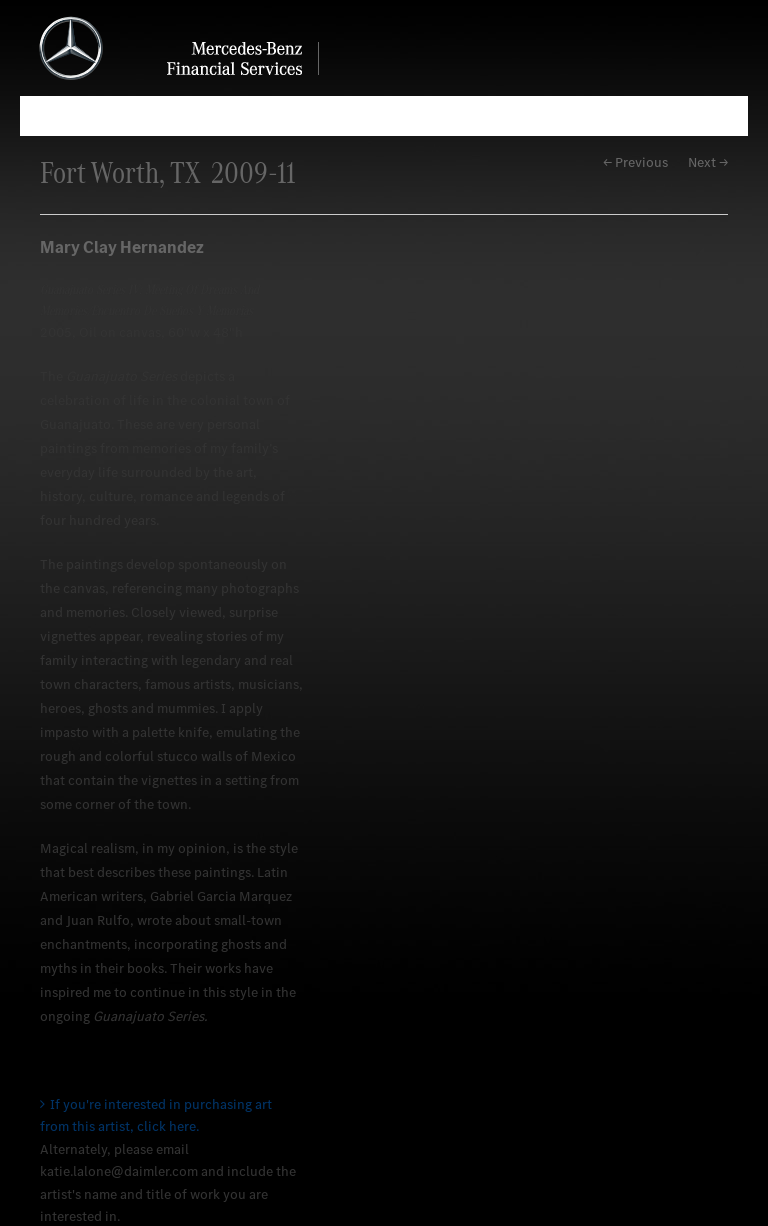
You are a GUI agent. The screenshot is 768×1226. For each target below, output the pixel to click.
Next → (708, 162)
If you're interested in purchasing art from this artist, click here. (156, 1115)
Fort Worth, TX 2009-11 (167, 172)
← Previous (635, 162)
